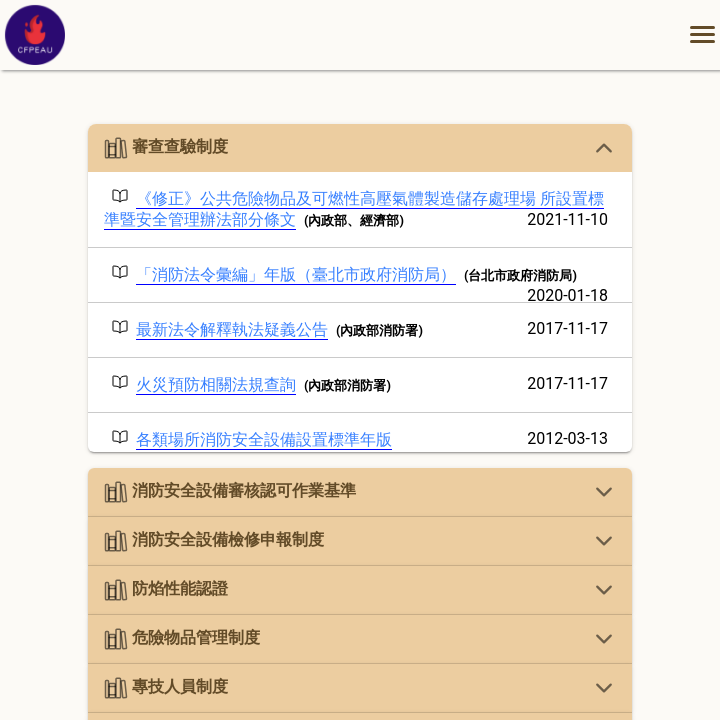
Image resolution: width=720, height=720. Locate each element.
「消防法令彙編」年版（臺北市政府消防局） (296, 274)
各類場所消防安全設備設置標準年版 (264, 439)
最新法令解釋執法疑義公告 (232, 329)
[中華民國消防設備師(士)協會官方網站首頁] (35, 59)
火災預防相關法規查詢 (216, 384)
